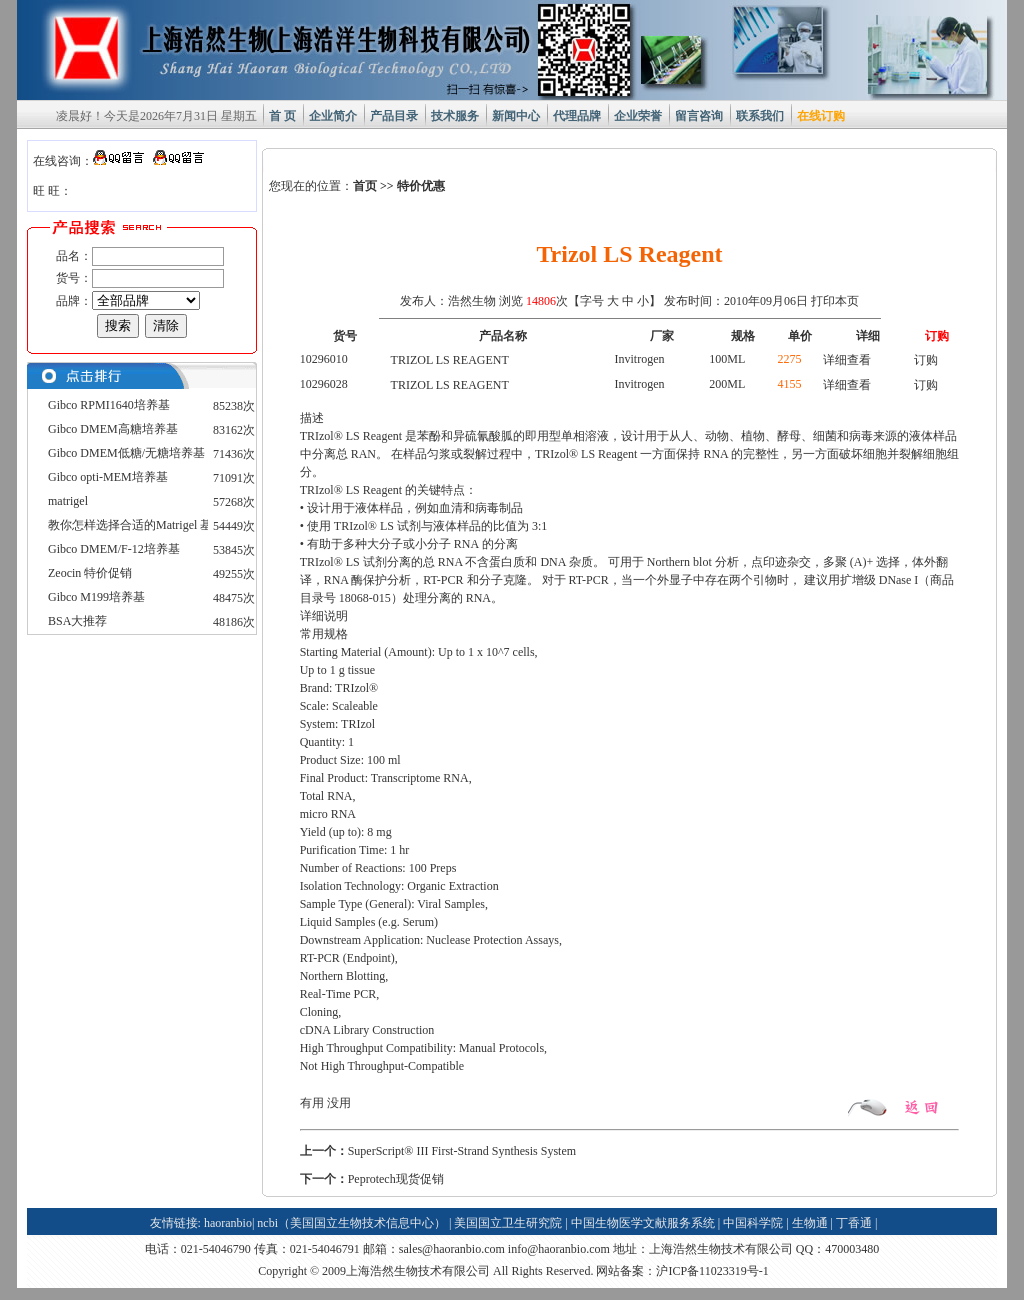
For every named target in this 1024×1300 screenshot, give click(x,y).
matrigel (68, 501)
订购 (926, 360)
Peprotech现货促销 (396, 1179)
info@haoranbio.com (559, 1249)
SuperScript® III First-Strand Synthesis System (462, 1151)
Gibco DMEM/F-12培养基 (114, 549)
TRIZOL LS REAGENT (450, 360)
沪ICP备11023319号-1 (712, 1271)
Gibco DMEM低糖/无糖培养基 (126, 453)
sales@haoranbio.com (452, 1249)
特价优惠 (421, 186)
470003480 (852, 1249)
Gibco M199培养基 (96, 597)
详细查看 (847, 360)
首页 (365, 186)
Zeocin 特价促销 (90, 573)
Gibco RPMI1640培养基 (109, 405)
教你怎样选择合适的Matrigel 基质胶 (142, 525)
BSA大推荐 (77, 621)
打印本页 (835, 301)
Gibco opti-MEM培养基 (108, 477)
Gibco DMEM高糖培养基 (113, 429)
